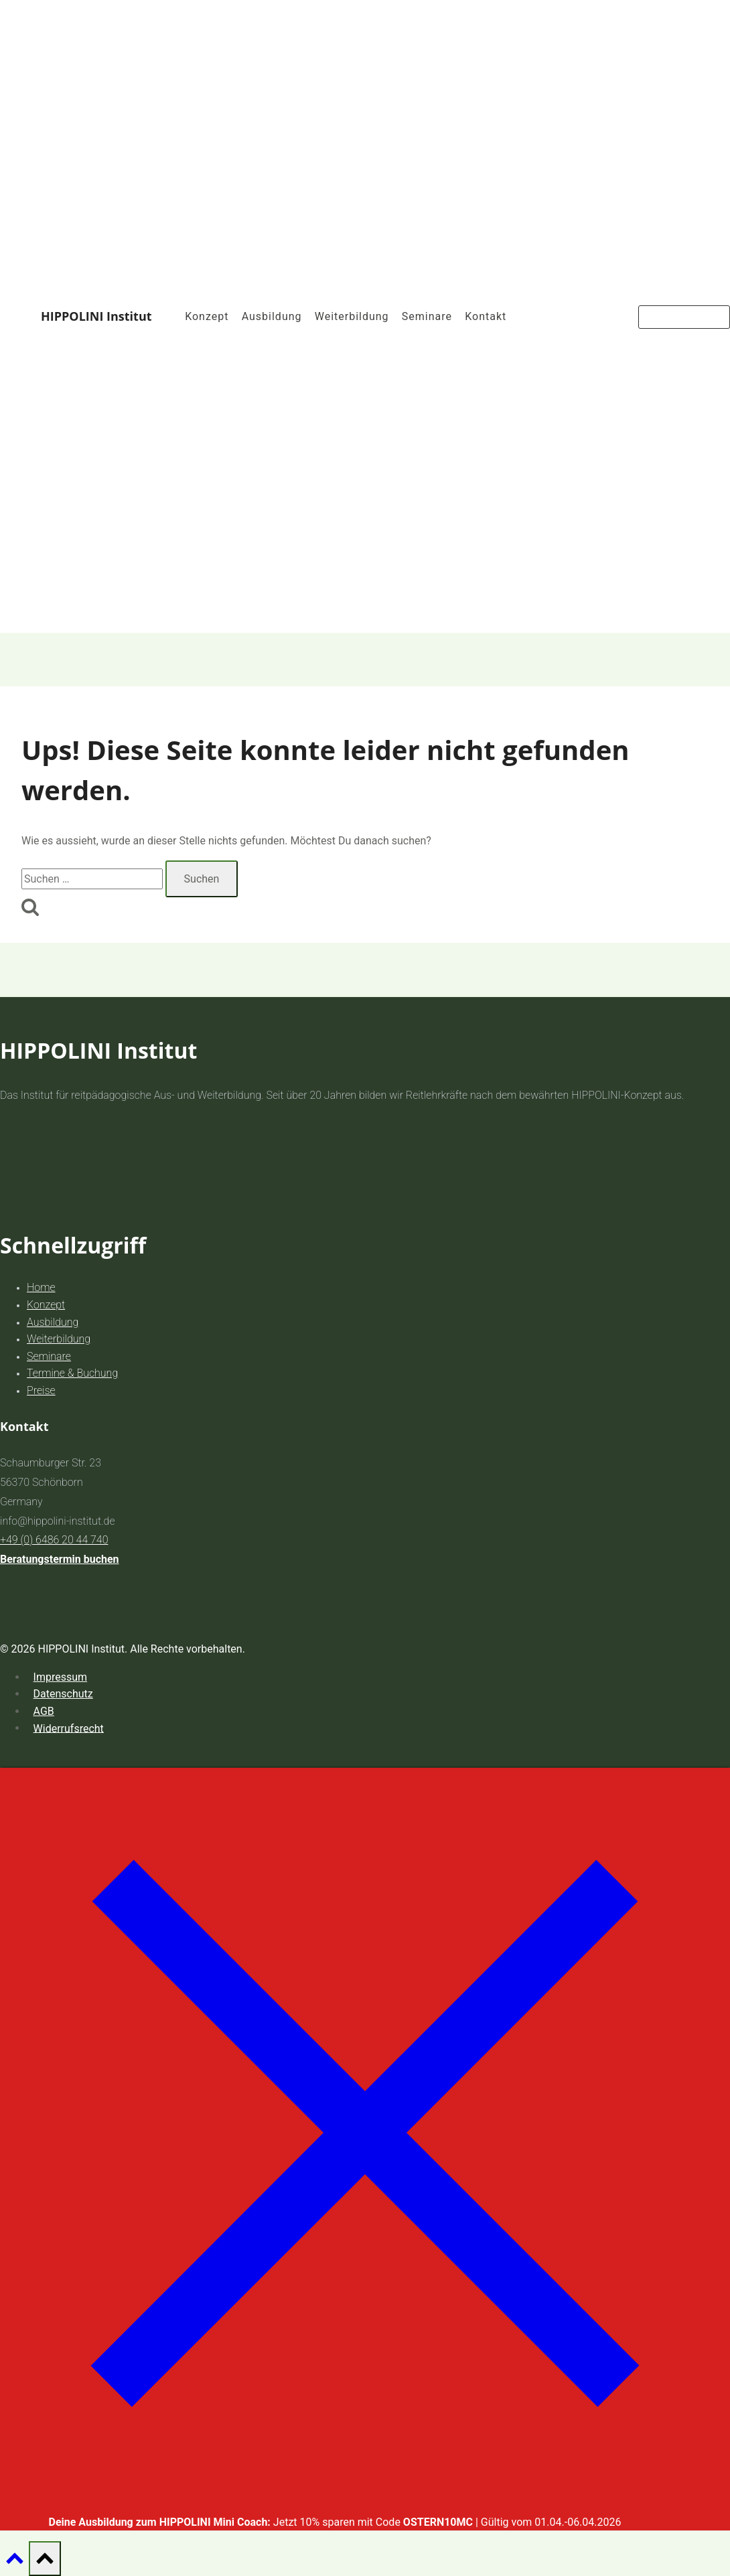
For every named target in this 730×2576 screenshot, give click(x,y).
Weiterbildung (352, 316)
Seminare (427, 316)
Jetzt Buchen (684, 317)
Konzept (206, 316)
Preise (41, 1390)
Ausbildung (272, 316)
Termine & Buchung (72, 1373)
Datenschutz (63, 1693)
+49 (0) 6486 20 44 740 (54, 1539)
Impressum (60, 1677)
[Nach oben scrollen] (14, 2562)
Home (41, 1287)
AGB (43, 1711)
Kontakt (485, 316)
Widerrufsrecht (68, 1728)
